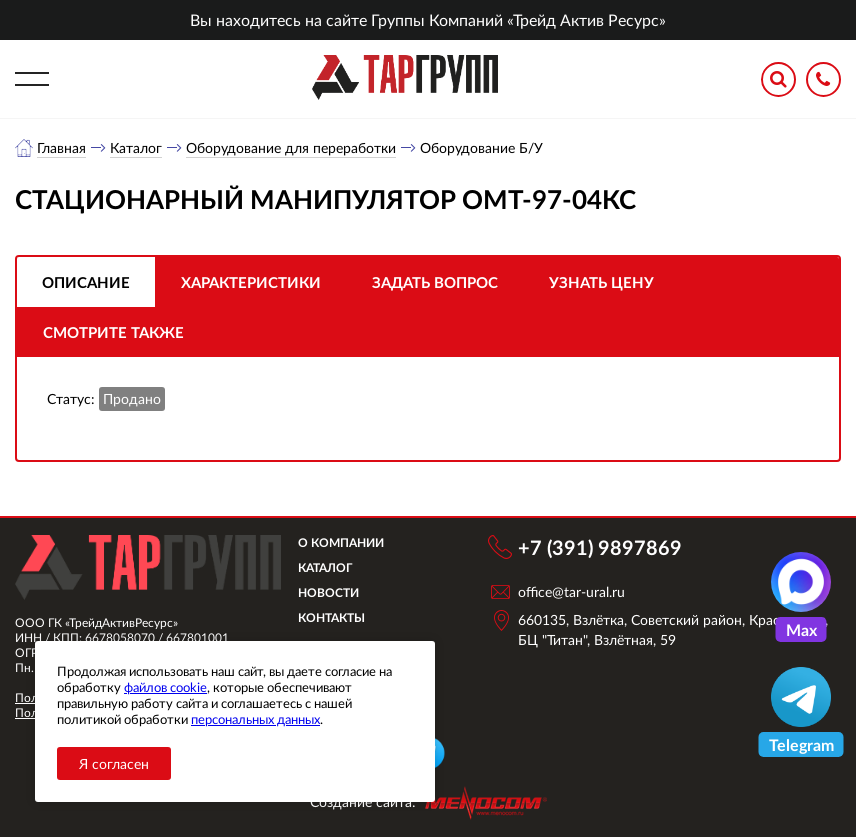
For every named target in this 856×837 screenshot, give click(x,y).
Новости (328, 592)
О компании (341, 542)
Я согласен (114, 763)
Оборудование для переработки (291, 147)
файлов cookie (165, 687)
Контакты (331, 617)
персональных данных (255, 719)
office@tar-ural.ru (571, 591)
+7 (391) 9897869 (600, 547)
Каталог (136, 147)
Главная (61, 147)
